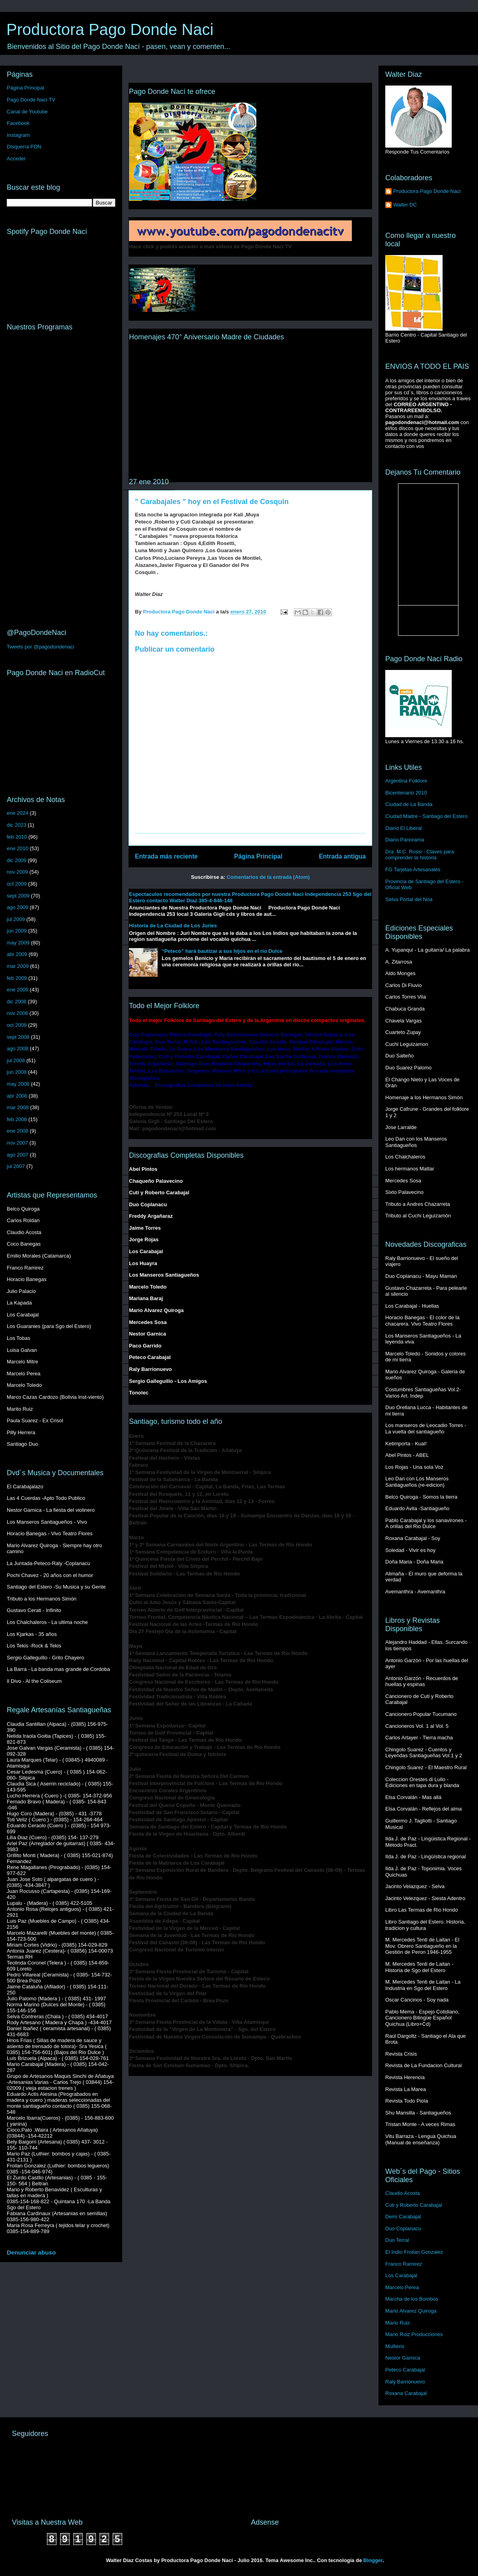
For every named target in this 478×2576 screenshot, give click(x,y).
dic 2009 (16, 860)
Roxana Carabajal (406, 2393)
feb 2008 (17, 1119)
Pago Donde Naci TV (31, 100)
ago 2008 (17, 1048)
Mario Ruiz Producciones (414, 2334)
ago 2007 (17, 1155)
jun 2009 (17, 931)
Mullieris (394, 2346)
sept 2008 (18, 1037)
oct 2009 (17, 884)
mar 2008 (18, 1107)
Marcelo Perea (402, 2287)
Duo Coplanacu (403, 2228)
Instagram (18, 135)
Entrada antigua (342, 856)
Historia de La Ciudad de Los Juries (173, 926)
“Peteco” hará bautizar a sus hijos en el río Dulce (222, 951)
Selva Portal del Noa (409, 899)
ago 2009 (17, 907)
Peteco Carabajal (405, 2370)
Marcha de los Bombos (411, 2299)
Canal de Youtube (27, 112)
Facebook (18, 123)
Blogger (372, 2560)
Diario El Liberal (403, 828)
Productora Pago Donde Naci (109, 29)
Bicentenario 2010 (406, 793)
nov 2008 (17, 1013)
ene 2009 (17, 990)
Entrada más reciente (166, 856)
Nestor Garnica (402, 2358)
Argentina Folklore (406, 781)
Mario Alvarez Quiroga (411, 2311)
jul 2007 (16, 1166)
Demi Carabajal (403, 2217)
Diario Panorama (404, 840)
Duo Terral (397, 2240)
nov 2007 (17, 1143)
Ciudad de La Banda (409, 804)
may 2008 (18, 1084)
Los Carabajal (401, 2275)
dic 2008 (16, 1002)
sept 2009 (18, 896)
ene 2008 (17, 1131)
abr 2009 (17, 954)
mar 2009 (18, 966)
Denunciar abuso (31, 2252)
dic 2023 (16, 825)
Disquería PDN (24, 147)
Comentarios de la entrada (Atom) (268, 877)
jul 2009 (16, 919)
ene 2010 (17, 848)
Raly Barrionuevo (405, 2382)
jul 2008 (16, 1060)
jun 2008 (17, 1072)
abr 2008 (17, 1096)
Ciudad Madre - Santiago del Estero (426, 816)
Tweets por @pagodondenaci (40, 647)
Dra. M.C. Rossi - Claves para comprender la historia (419, 855)
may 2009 (18, 943)
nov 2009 (17, 872)
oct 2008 (17, 1025)
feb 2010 (17, 837)
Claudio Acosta (402, 2193)
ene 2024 (17, 813)
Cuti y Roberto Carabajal (413, 2205)
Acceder (16, 159)
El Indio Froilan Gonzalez (414, 2252)
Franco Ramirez (403, 2264)
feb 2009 (17, 978)
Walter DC (405, 205)
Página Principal (258, 856)
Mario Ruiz (397, 2323)
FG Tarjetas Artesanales (413, 869)
